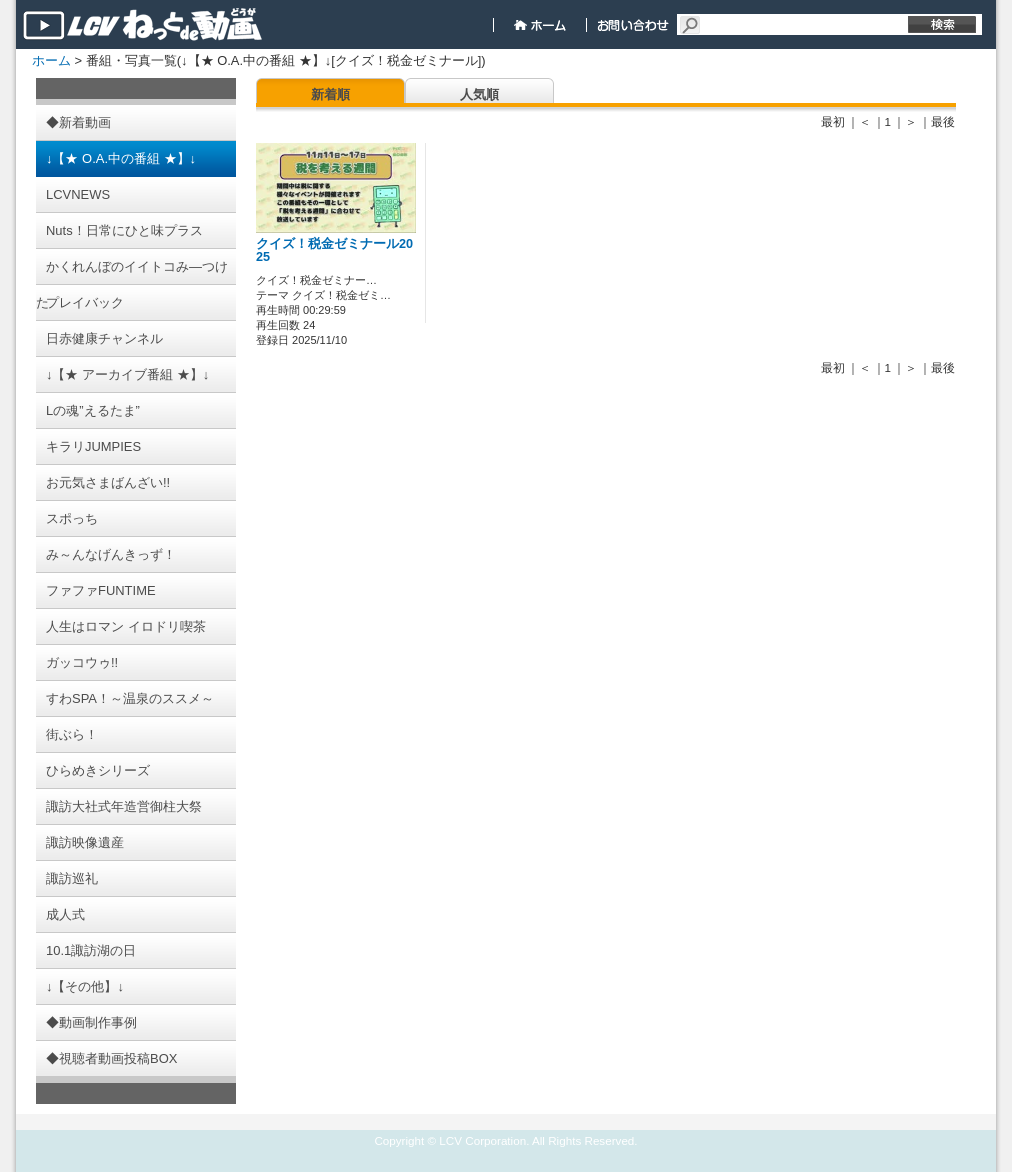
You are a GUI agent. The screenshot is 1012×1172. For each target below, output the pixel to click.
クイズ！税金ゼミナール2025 (334, 250)
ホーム (51, 60)
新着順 (330, 94)
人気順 (479, 94)
